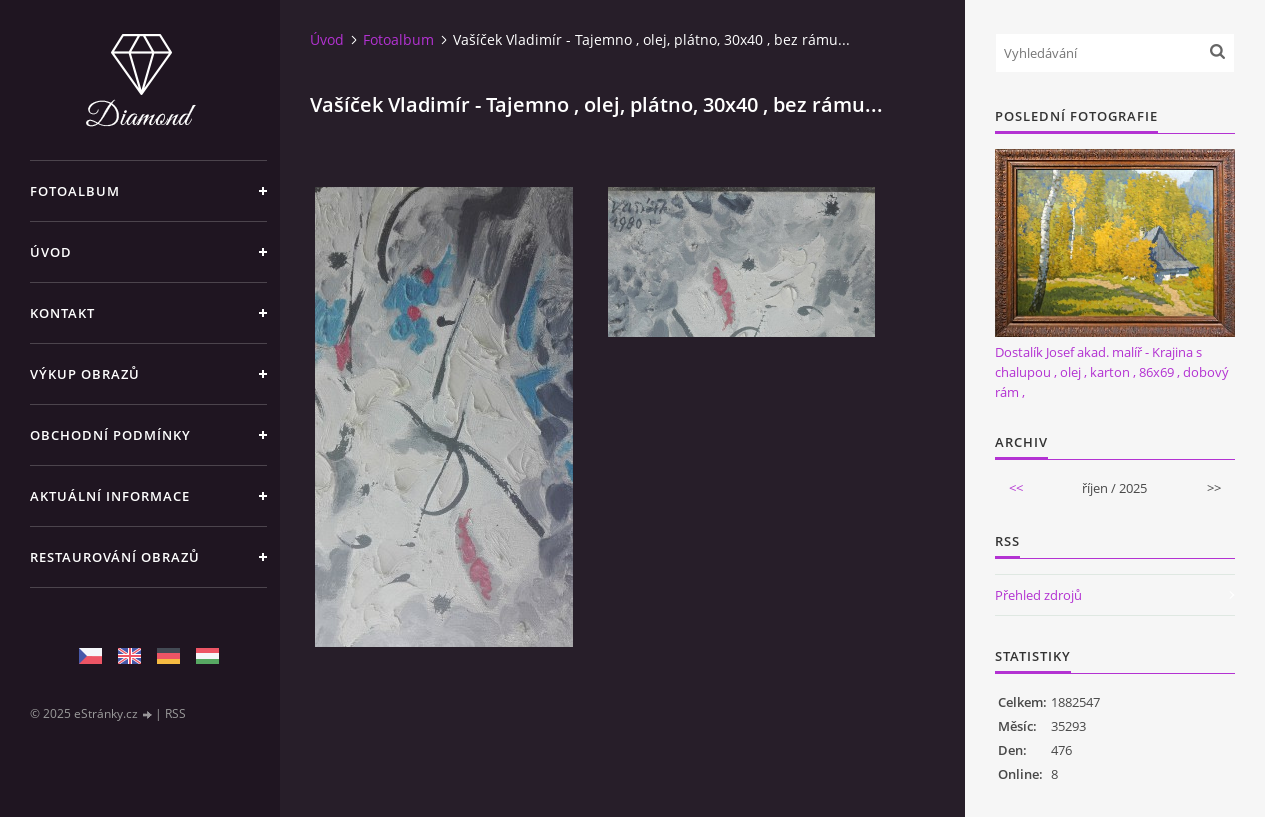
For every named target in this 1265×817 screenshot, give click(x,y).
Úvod (51, 252)
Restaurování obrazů (115, 557)
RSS (175, 713)
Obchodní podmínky (110, 435)
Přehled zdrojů (1038, 595)
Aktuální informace (110, 496)
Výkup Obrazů (85, 374)
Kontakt (62, 313)
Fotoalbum (75, 191)
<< (1016, 488)
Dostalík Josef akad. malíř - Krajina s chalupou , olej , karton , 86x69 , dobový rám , (1112, 372)
